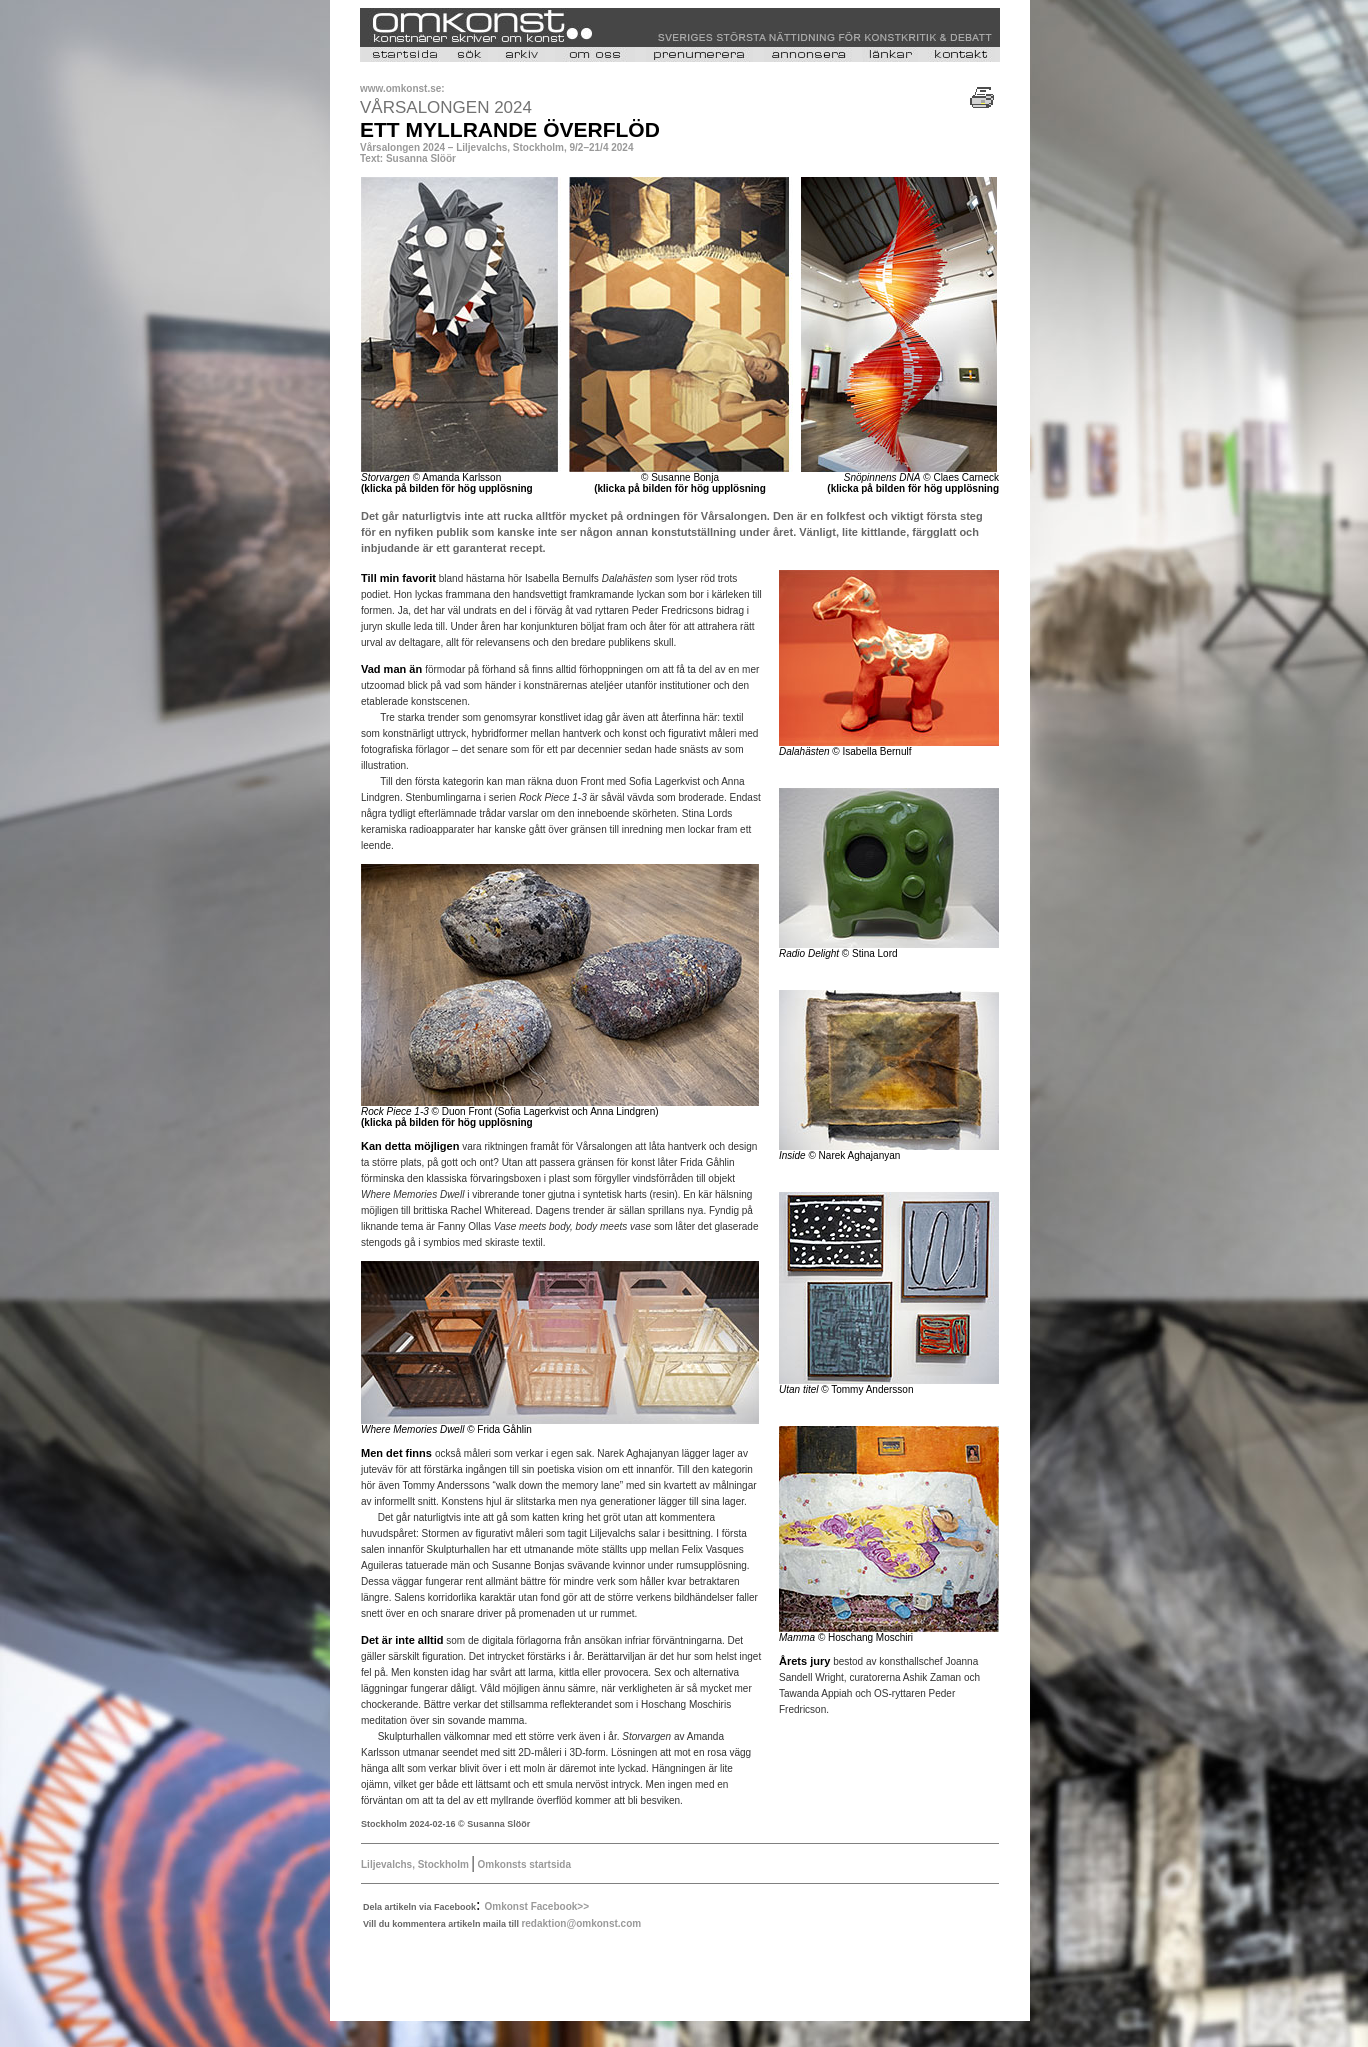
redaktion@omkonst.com (581, 1923)
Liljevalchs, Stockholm (416, 1864)
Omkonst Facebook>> (537, 1906)
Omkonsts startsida (523, 1864)
